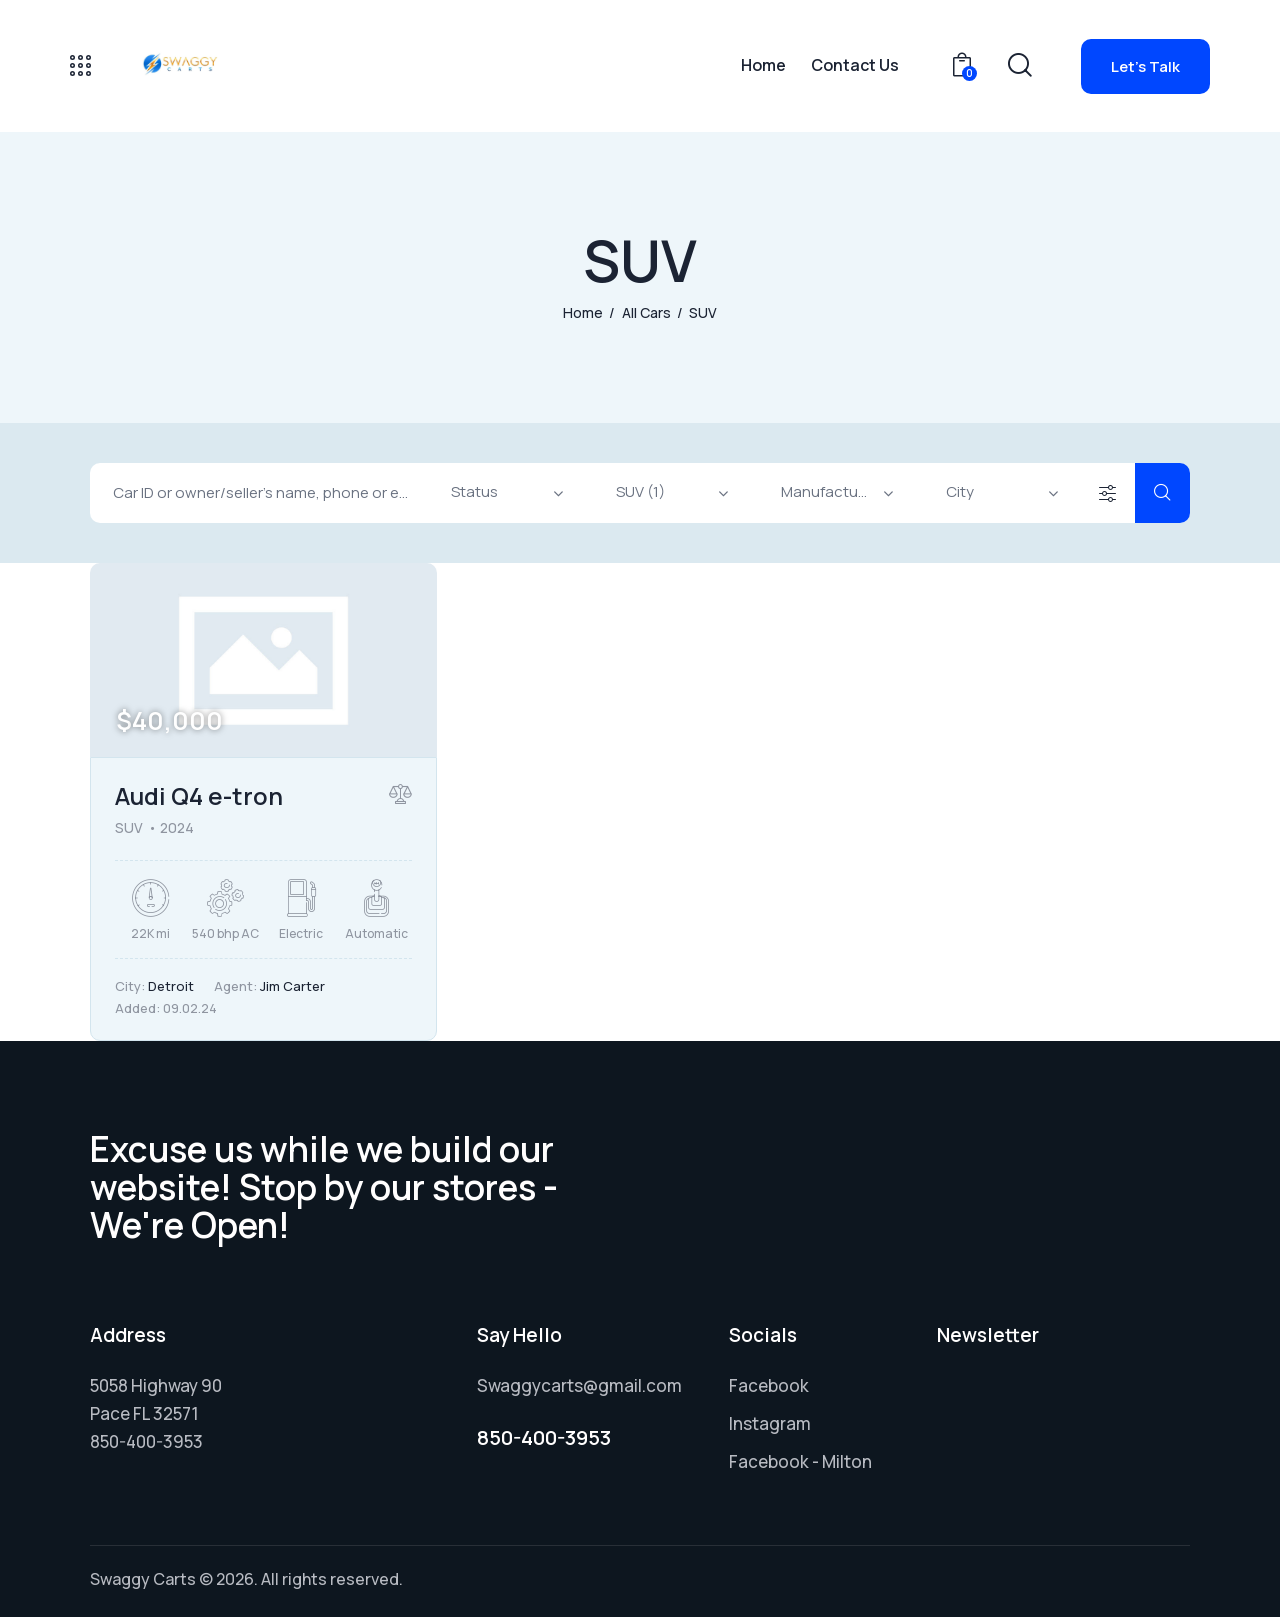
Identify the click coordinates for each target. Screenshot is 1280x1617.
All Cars (646, 312)
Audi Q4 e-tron (199, 795)
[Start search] (1162, 493)
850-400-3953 (544, 1437)
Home (583, 312)
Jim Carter (292, 986)
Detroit (171, 986)
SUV (129, 827)
